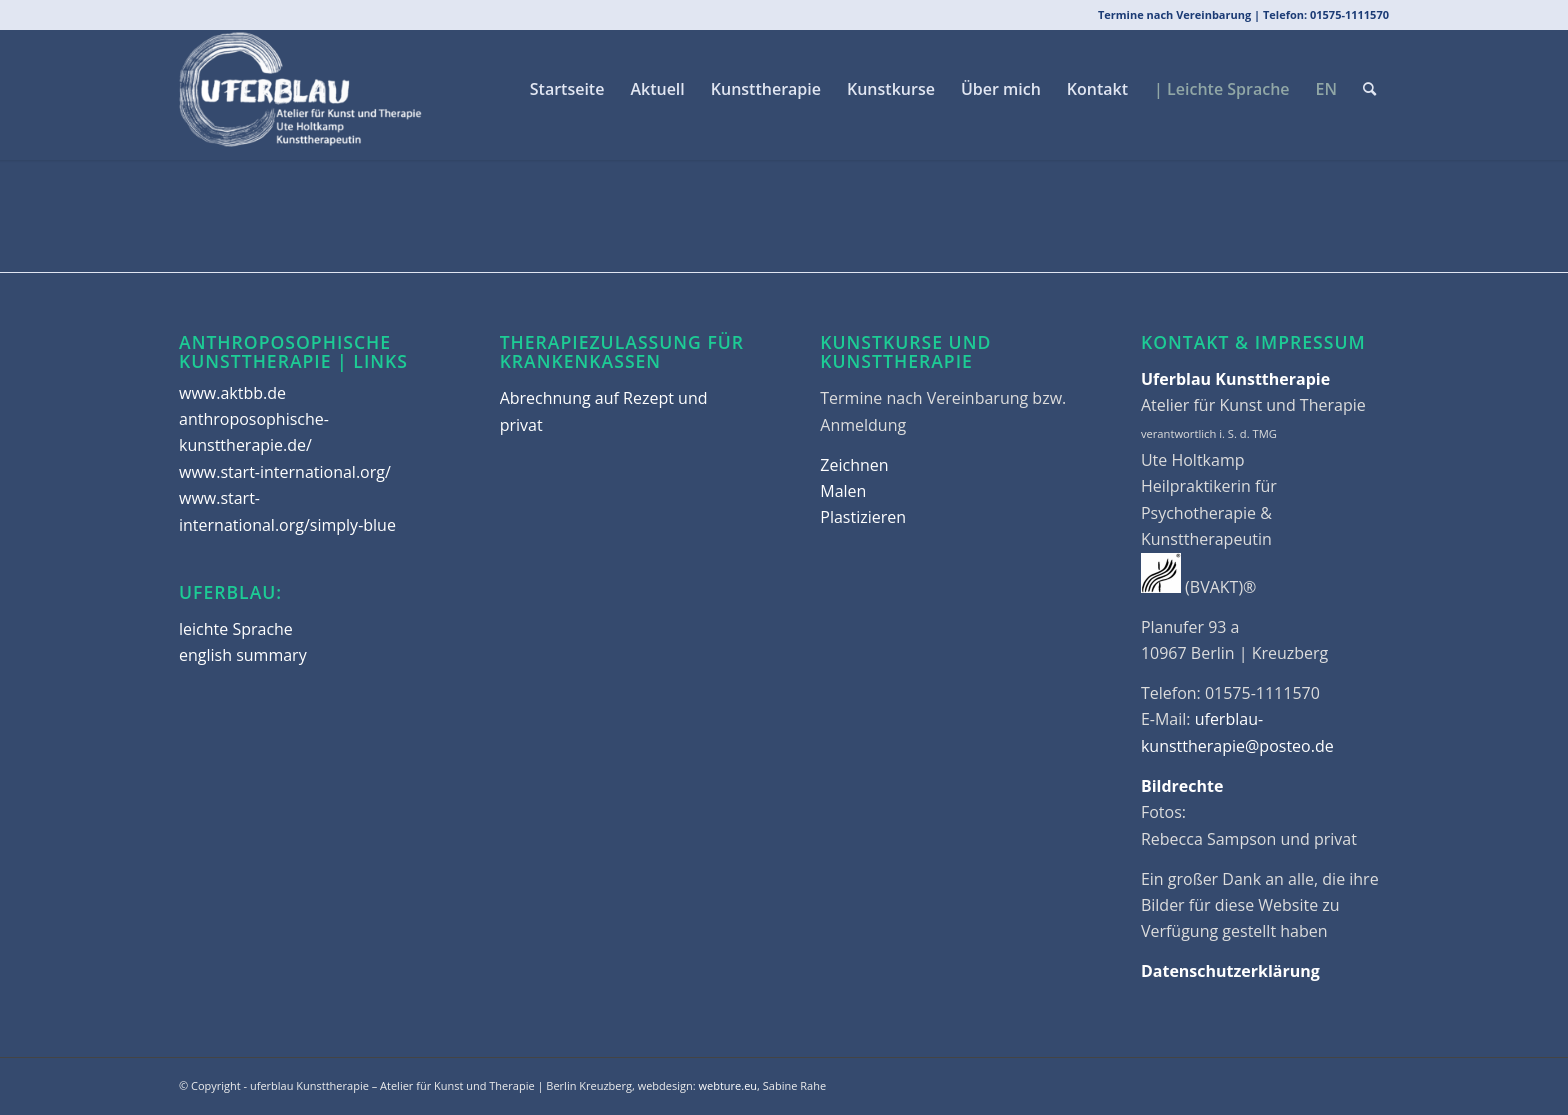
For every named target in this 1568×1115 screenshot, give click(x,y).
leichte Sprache (236, 629)
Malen (843, 491)
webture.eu (728, 1085)
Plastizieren (863, 517)
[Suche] (1369, 89)
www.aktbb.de (232, 393)
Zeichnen (854, 465)
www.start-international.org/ (285, 472)
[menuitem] (567, 89)
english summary (243, 655)
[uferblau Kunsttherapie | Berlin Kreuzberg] (301, 89)
